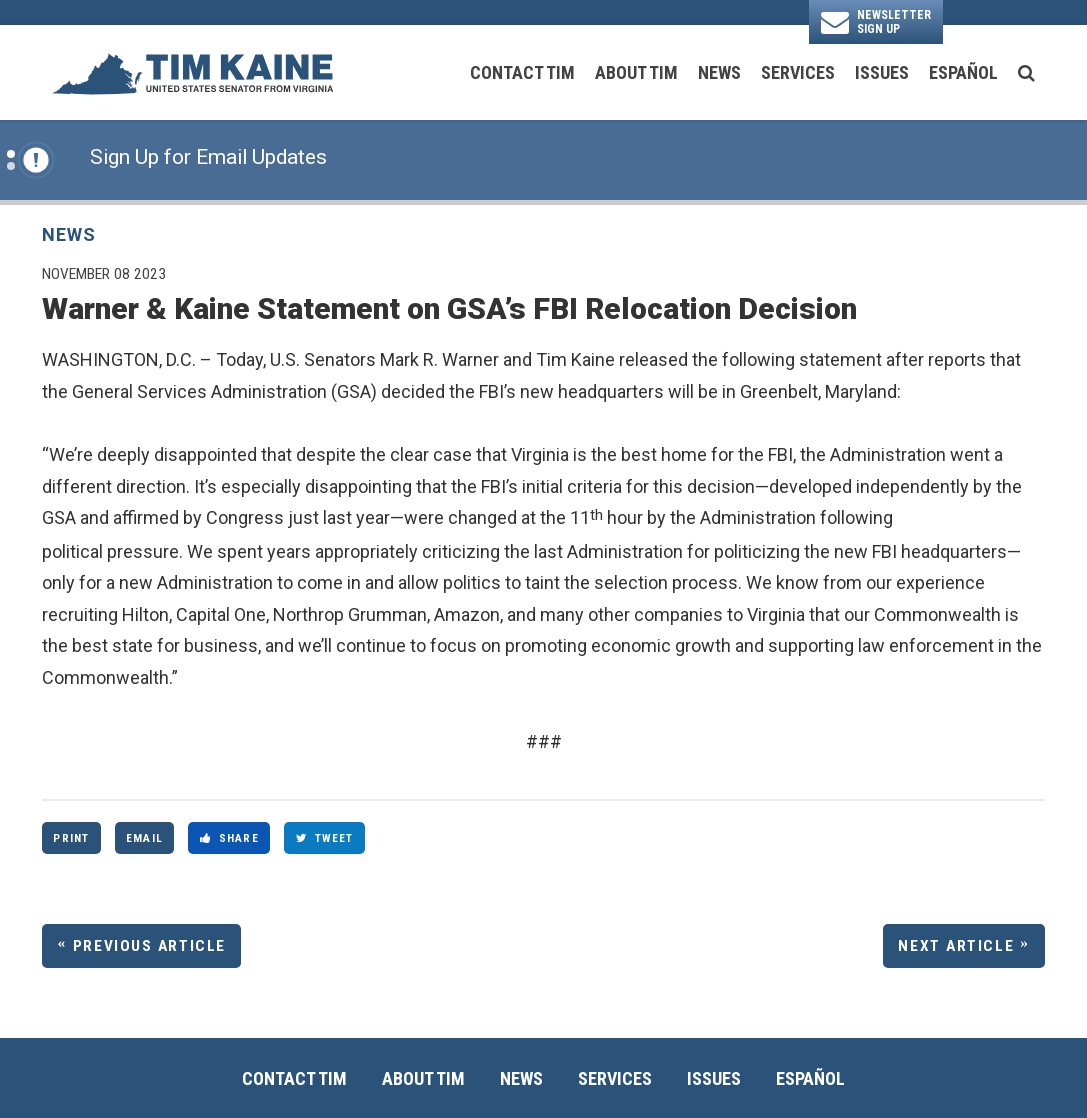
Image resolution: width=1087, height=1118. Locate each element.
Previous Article (149, 946)
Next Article (956, 946)
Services (798, 72)
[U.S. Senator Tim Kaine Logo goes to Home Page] (192, 72)
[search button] (1026, 73)
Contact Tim (522, 72)
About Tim (636, 72)
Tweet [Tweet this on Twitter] (325, 838)
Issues (882, 72)
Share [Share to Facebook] (229, 838)
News (719, 72)
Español (963, 72)
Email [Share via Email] (144, 838)
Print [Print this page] (71, 838)
